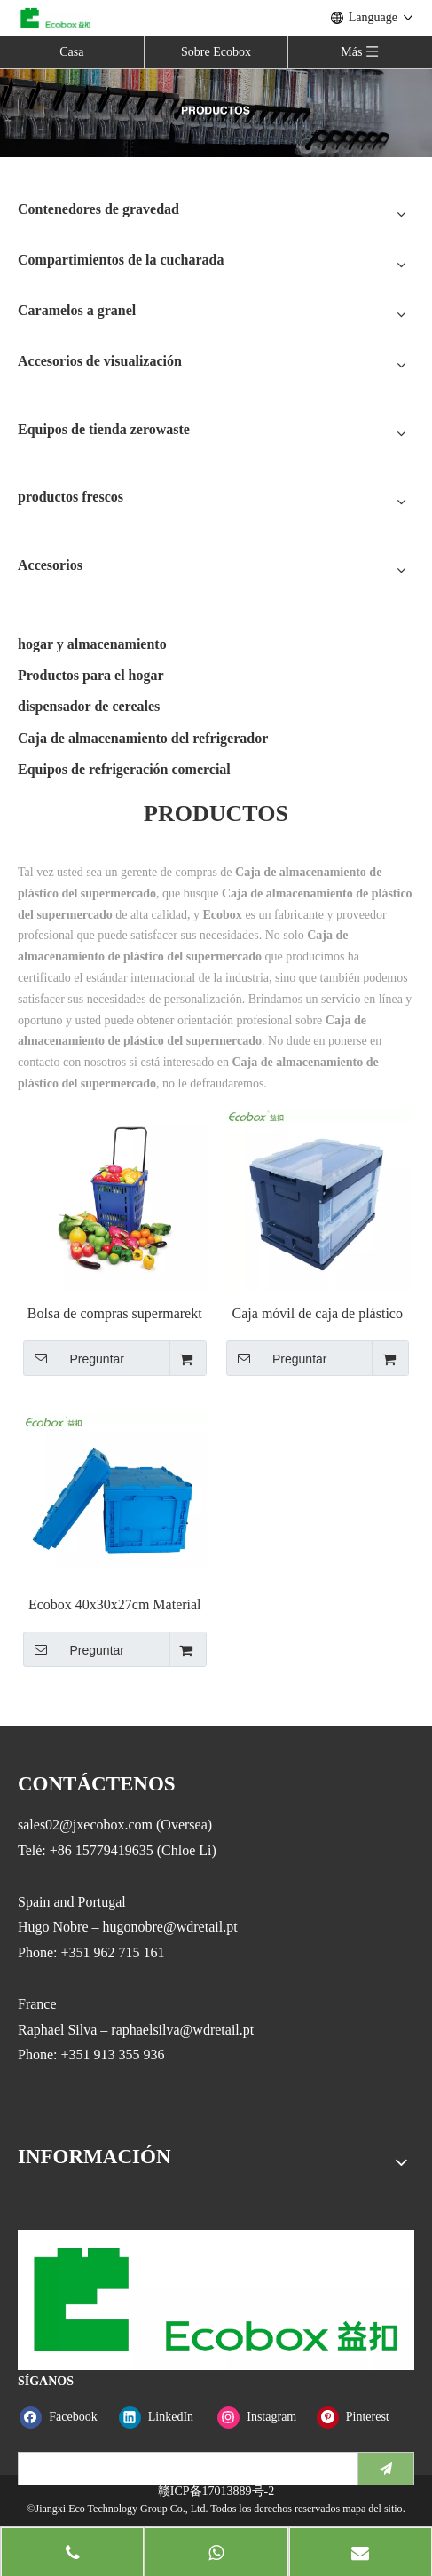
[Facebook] (65, 2417)
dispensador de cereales (89, 706)
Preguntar (73, 1358)
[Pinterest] (362, 2417)
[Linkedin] (164, 2417)
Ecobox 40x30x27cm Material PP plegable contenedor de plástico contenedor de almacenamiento (114, 1605)
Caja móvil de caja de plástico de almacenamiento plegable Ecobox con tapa (317, 1314)
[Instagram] (263, 2417)
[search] (184, 2469)
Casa (71, 52)
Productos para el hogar (91, 675)
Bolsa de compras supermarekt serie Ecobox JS (114, 1314)
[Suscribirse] (385, 2468)
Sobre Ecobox (216, 52)
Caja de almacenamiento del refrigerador (143, 738)
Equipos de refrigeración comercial (124, 769)
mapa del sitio (372, 2508)
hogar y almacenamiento (92, 644)
